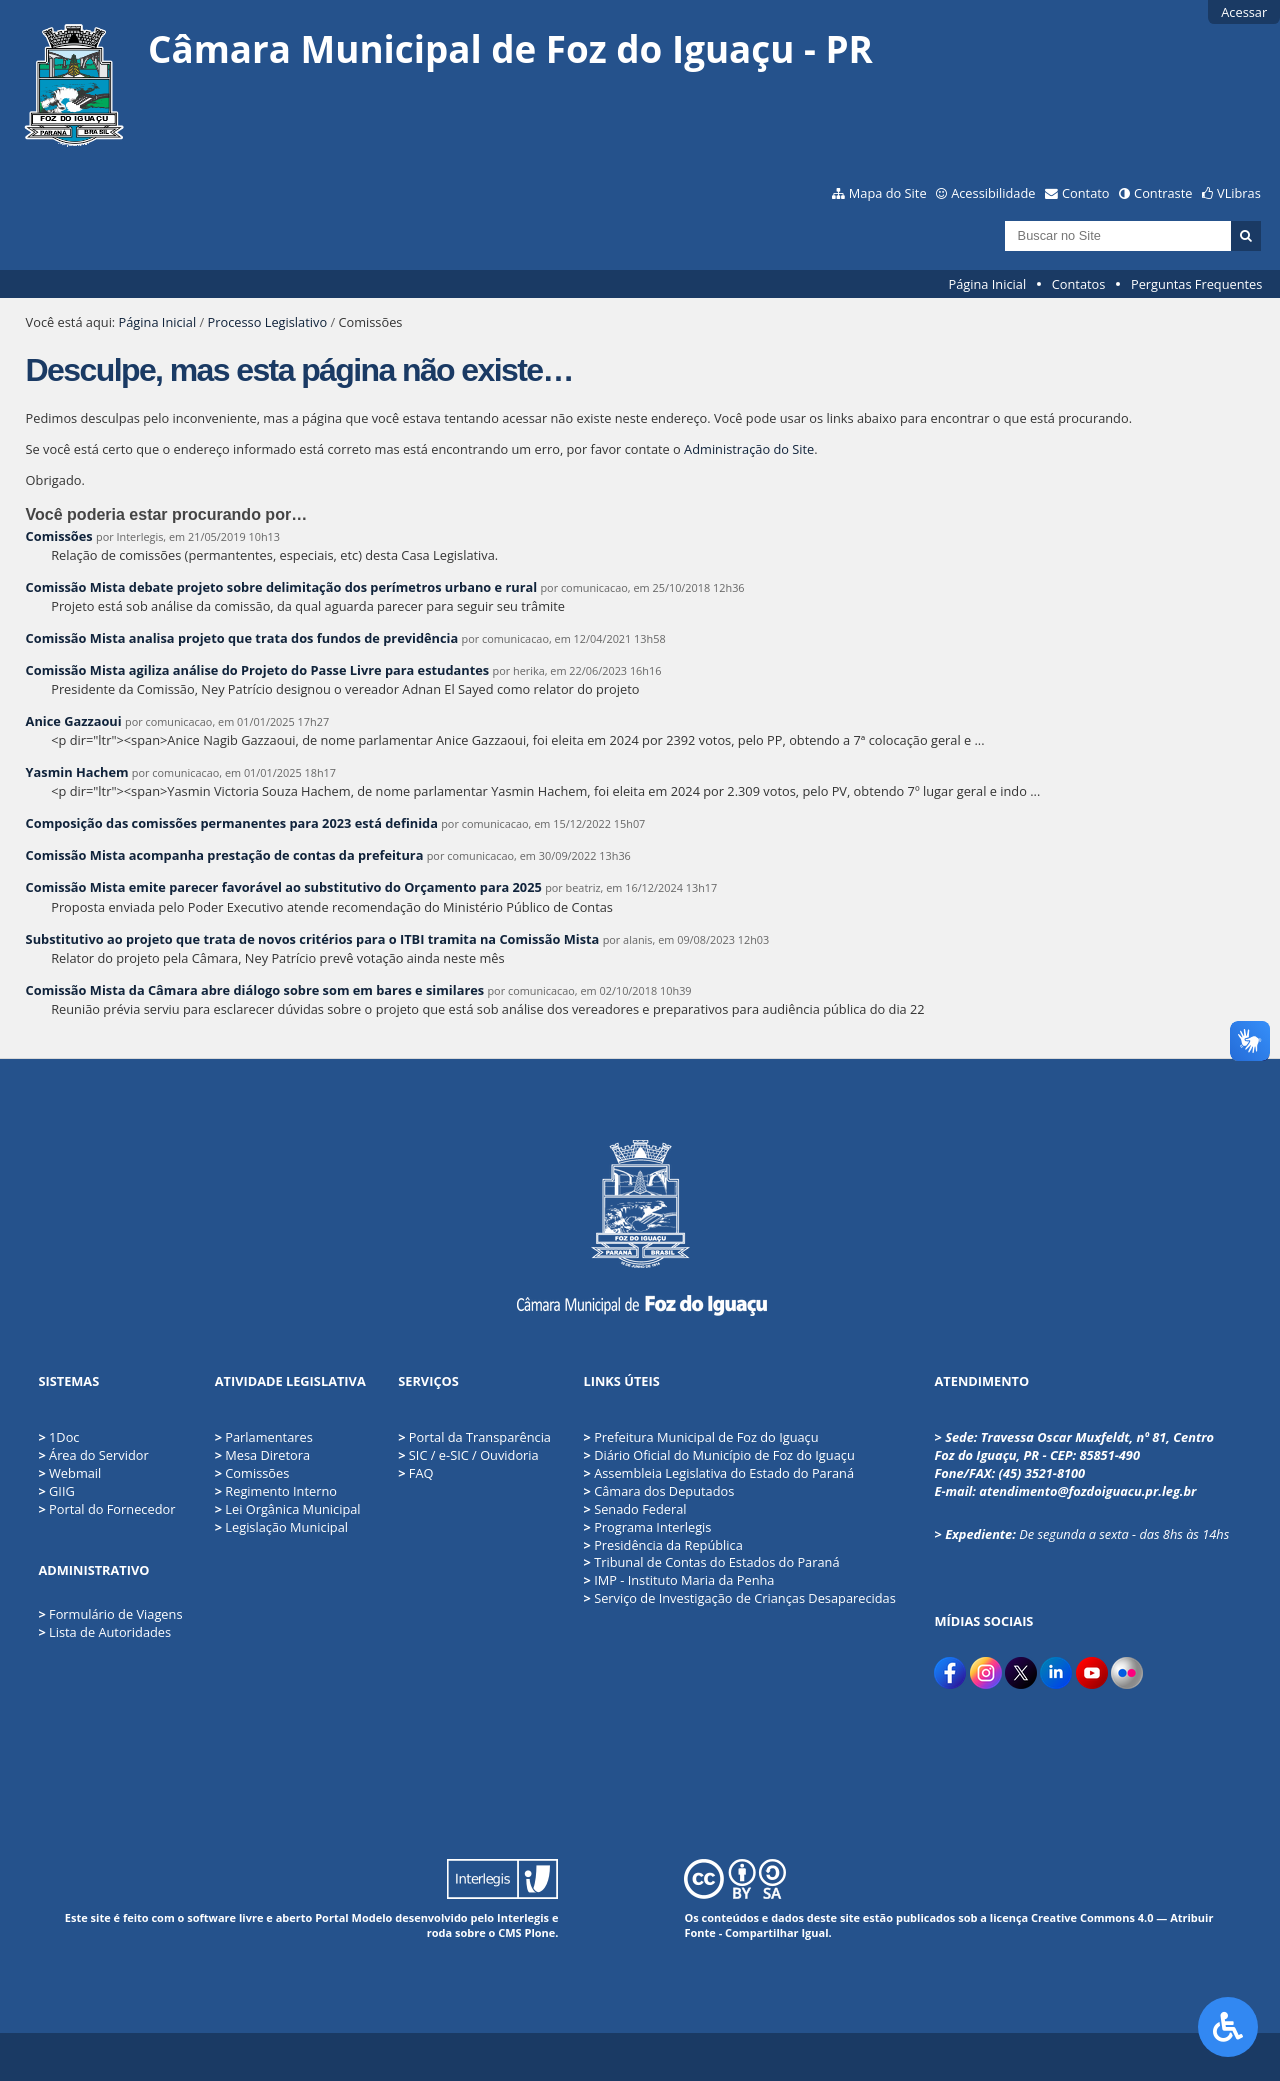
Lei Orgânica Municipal (288, 1509)
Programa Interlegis (647, 1527)
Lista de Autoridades (110, 1632)
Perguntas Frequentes (1196, 284)
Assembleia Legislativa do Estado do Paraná (718, 1473)
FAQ (415, 1473)
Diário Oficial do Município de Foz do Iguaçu (718, 1455)
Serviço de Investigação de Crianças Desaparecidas (739, 1598)
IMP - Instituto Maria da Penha (678, 1580)
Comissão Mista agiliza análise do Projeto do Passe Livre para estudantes (258, 670)
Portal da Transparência (474, 1437)
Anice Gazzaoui (74, 721)
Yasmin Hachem (77, 772)
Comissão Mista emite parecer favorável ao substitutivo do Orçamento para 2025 (284, 887)
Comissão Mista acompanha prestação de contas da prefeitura (225, 855)
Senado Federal (634, 1509)
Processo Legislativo (268, 322)
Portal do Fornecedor (112, 1509)
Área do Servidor (99, 1455)
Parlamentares (264, 1437)
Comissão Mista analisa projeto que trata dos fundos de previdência (242, 638)
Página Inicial (988, 284)
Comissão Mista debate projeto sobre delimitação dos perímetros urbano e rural (283, 587)
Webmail (75, 1473)
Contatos (1079, 284)
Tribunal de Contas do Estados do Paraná (711, 1562)
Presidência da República (662, 1545)
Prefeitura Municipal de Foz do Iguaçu (700, 1437)
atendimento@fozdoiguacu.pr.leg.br (1087, 1491)
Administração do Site (749, 449)
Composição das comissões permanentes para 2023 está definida (232, 823)
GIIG (62, 1491)
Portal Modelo (353, 1917)
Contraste (1163, 193)
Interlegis (523, 1917)
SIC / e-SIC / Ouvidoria (468, 1455)
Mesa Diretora (262, 1455)
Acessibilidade (993, 193)
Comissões (59, 536)
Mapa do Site (888, 193)
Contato (1086, 193)
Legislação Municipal (281, 1527)
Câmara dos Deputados (658, 1491)
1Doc (64, 1437)
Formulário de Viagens (115, 1614)
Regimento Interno (276, 1491)
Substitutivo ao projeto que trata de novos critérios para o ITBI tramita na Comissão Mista (313, 939)
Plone (539, 1932)
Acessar (1244, 12)
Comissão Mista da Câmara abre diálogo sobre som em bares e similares (255, 990)
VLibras (1239, 193)
